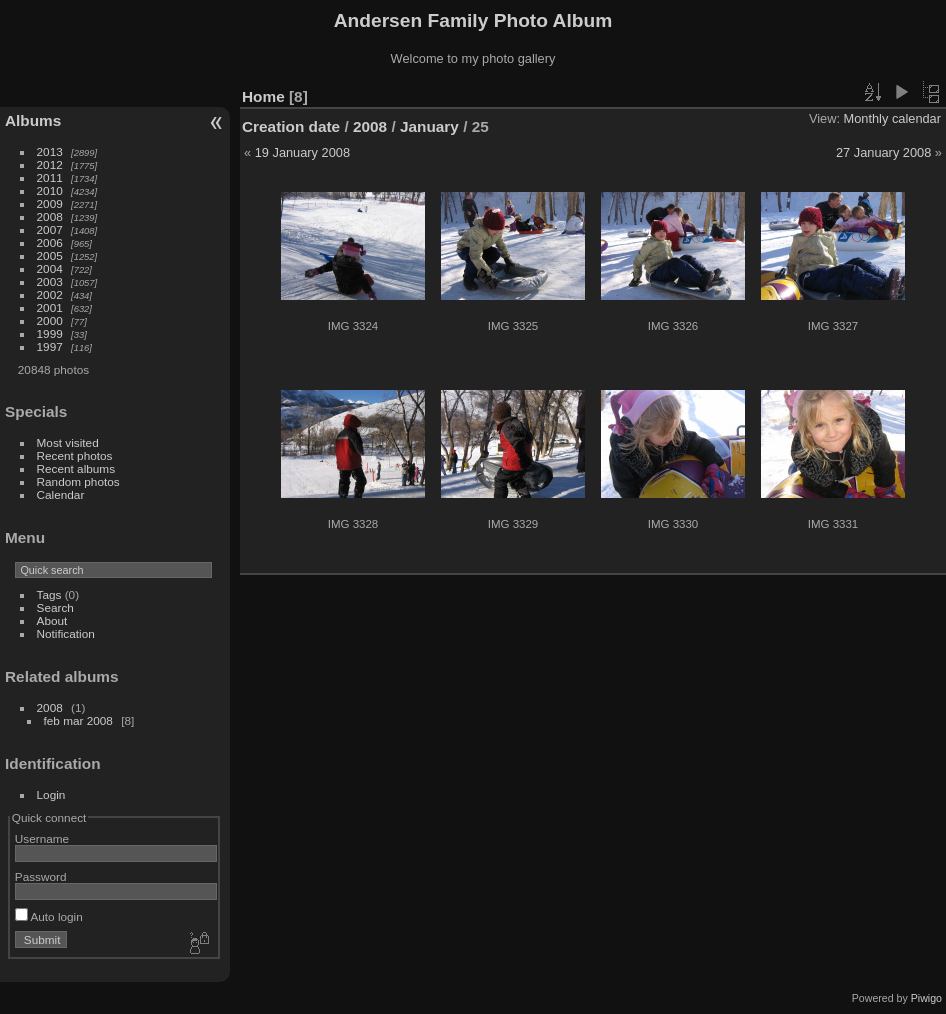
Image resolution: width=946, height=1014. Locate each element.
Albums (33, 120)
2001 (50, 307)
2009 (50, 203)
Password (41, 876)
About (52, 620)
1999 (50, 333)
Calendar (61, 494)
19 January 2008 (302, 152)
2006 (50, 242)
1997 (50, 346)
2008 (50, 216)
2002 (50, 294)
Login (51, 794)
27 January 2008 (883, 152)
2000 (50, 320)
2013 (50, 151)
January (429, 126)
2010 (50, 190)
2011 (50, 177)
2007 (50, 229)
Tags (49, 594)
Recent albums (76, 468)
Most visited (68, 442)
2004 (50, 268)
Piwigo (926, 998)
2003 (50, 281)
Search (55, 607)
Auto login (49, 916)
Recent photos (75, 455)
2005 (50, 255)
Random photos (78, 481)
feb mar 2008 (78, 720)
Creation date (291, 126)
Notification (66, 633)
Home (263, 96)
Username (42, 838)
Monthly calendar (892, 118)
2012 (50, 164)
